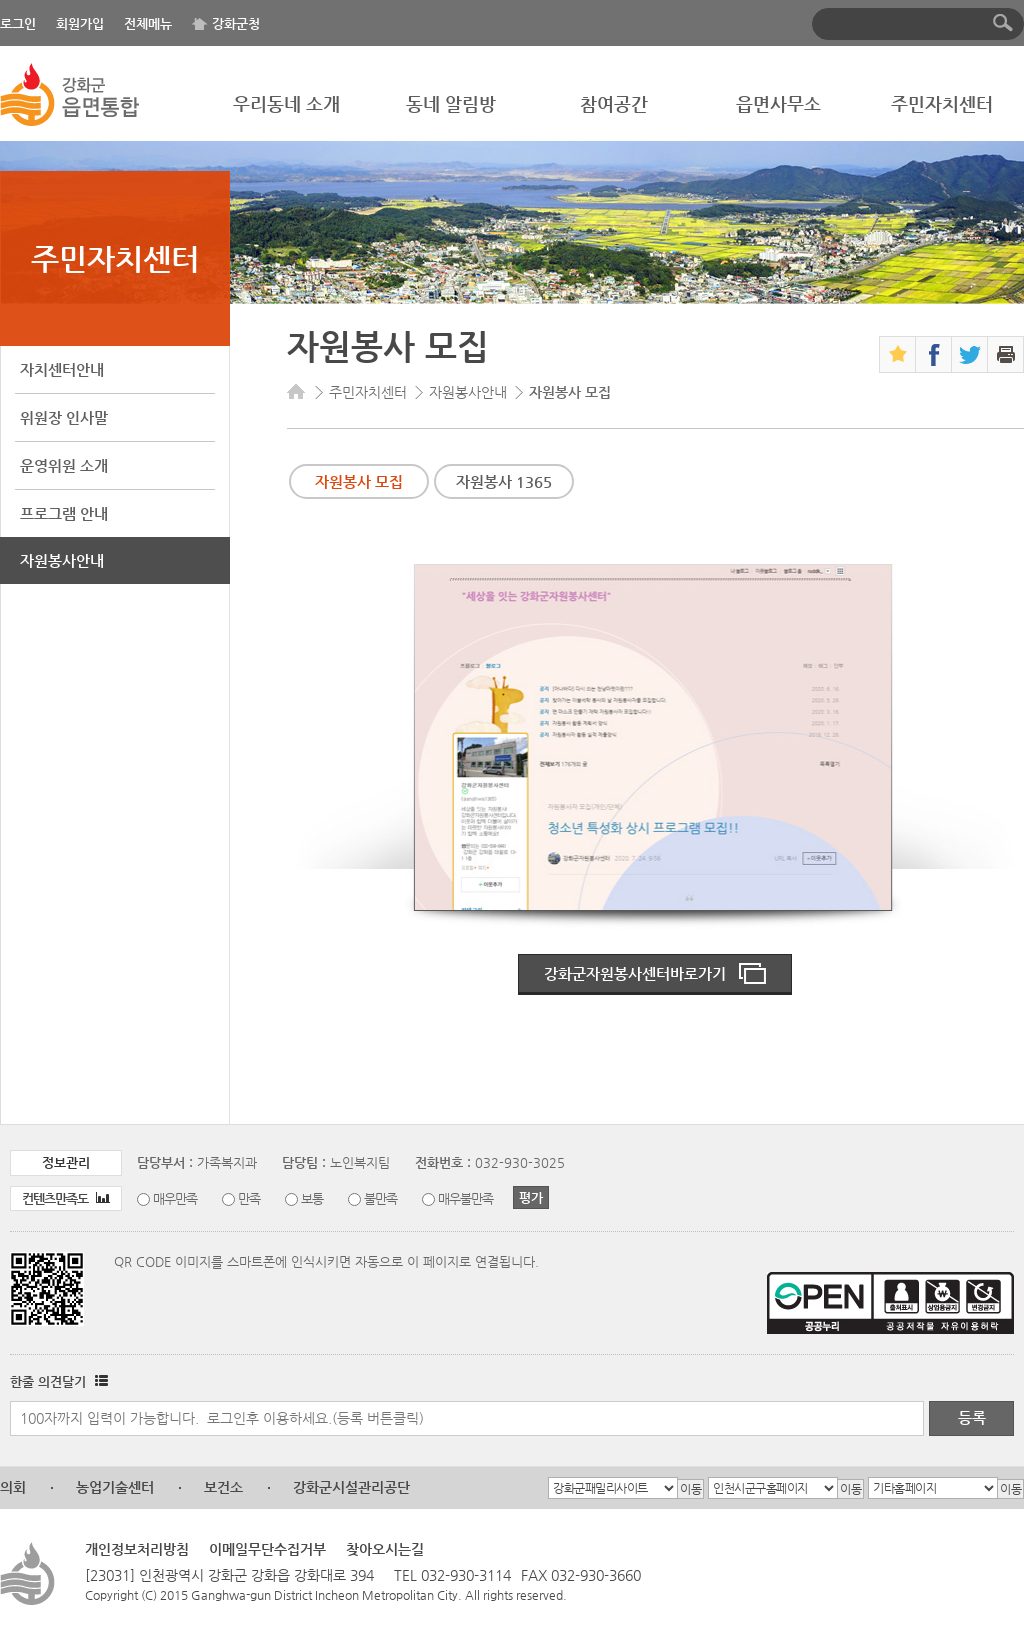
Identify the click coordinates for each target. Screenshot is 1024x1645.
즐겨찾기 (897, 354)
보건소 (223, 1487)
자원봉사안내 (62, 560)
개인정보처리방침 (137, 1549)
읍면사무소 (778, 103)
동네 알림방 (451, 103)
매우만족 (175, 1198)
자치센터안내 (62, 369)
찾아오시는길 (385, 1549)
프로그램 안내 (64, 513)
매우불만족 (465, 1198)
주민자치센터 (942, 103)
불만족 (380, 1198)
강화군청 (236, 23)
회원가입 (80, 23)
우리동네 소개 (286, 103)
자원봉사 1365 (504, 481)
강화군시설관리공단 (351, 1487)
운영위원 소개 (64, 465)
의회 (13, 1487)
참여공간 (614, 103)
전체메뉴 (148, 23)
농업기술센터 (115, 1487)
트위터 (969, 354)
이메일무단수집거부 (267, 1549)
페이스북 (933, 354)
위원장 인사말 (64, 417)
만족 (249, 1198)
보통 (312, 1198)
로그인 (18, 23)
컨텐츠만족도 (66, 1198)
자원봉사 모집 (359, 481)
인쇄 (1005, 354)
